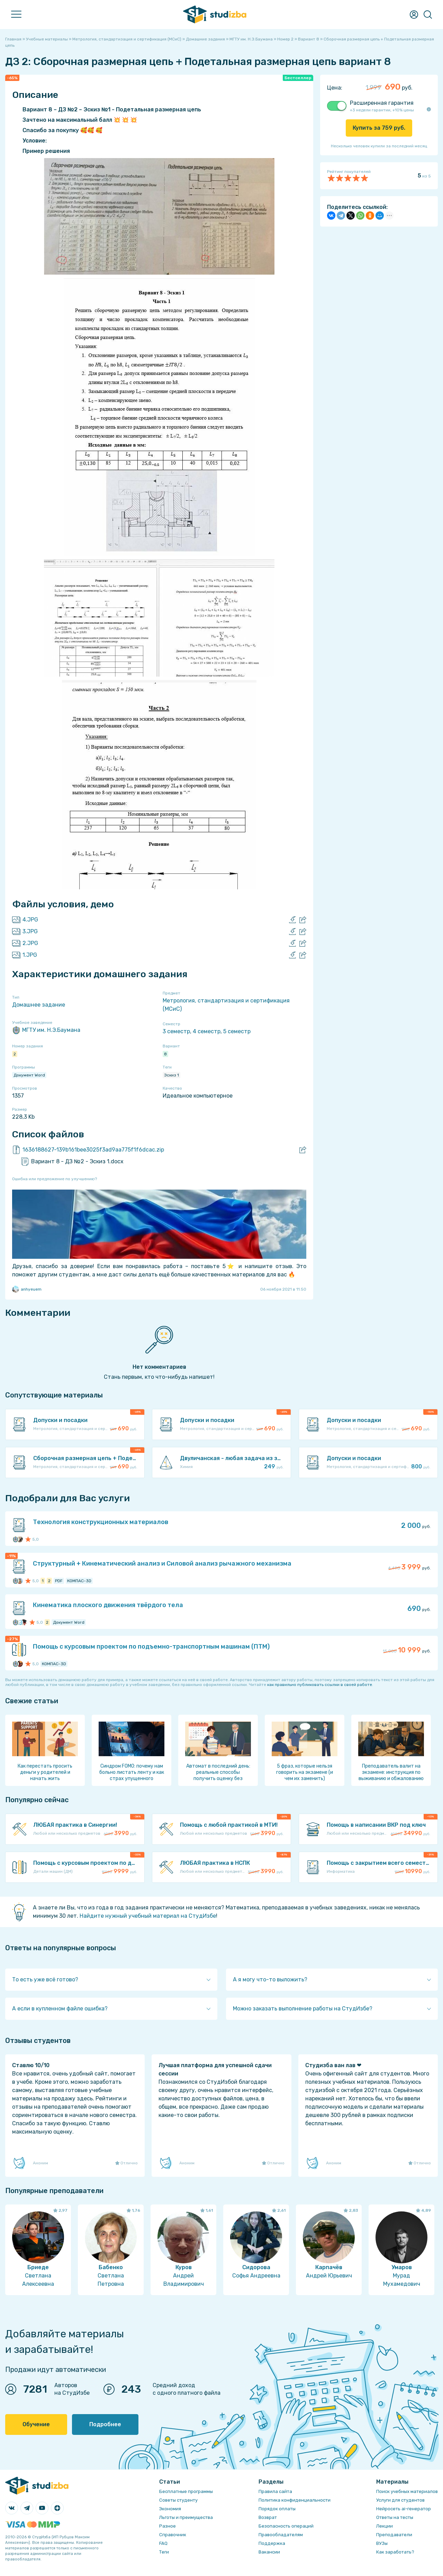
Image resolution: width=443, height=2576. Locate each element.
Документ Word (29, 1075)
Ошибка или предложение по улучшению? (54, 1178)
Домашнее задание (38, 1004)
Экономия (170, 2508)
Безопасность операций (286, 2526)
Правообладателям (281, 2534)
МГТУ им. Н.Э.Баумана (46, 1030)
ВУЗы (382, 2543)
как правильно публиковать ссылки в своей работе (319, 1684)
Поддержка (272, 2543)
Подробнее (105, 2424)
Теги (164, 2552)
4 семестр (206, 1031)
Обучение (36, 2424)
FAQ (163, 2543)
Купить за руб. (379, 128)
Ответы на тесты (394, 2517)
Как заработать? (395, 2552)
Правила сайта (275, 2491)
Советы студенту (178, 2500)
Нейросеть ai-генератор (403, 2508)
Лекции (384, 2526)
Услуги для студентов (400, 2500)
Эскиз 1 (171, 1075)
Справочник (172, 2534)
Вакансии (269, 2552)
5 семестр (237, 1031)
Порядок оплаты (277, 2508)
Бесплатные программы (186, 2491)
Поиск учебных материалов (407, 2491)
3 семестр (176, 1031)
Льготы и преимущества (186, 2517)
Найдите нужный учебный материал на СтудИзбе (148, 1916)
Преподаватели (394, 2534)
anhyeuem (27, 1289)
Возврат (268, 2517)
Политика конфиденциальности (295, 2500)
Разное (167, 2526)
